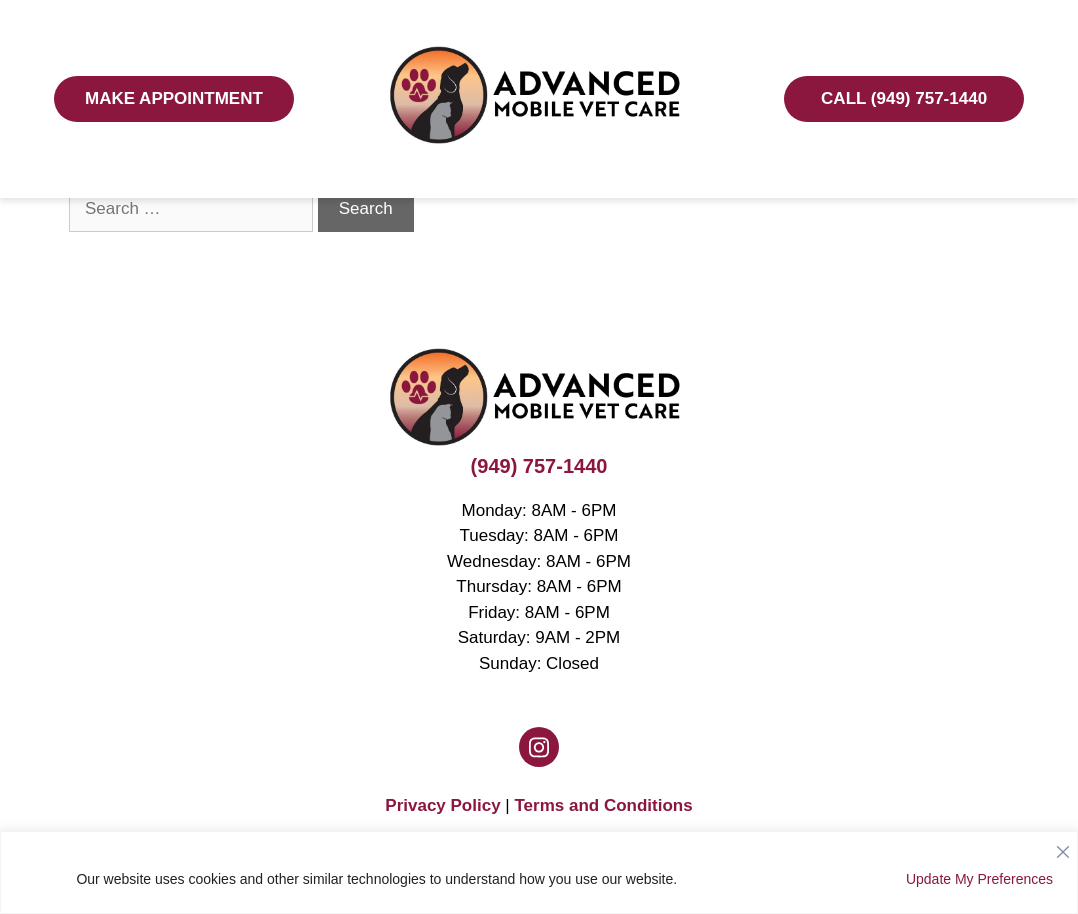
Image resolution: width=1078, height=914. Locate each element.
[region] (539, 872)
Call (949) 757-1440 (904, 98)
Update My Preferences (979, 879)
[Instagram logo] (539, 747)
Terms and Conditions (603, 805)
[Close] (1063, 847)
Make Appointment (174, 98)
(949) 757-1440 (539, 466)
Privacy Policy (442, 805)
